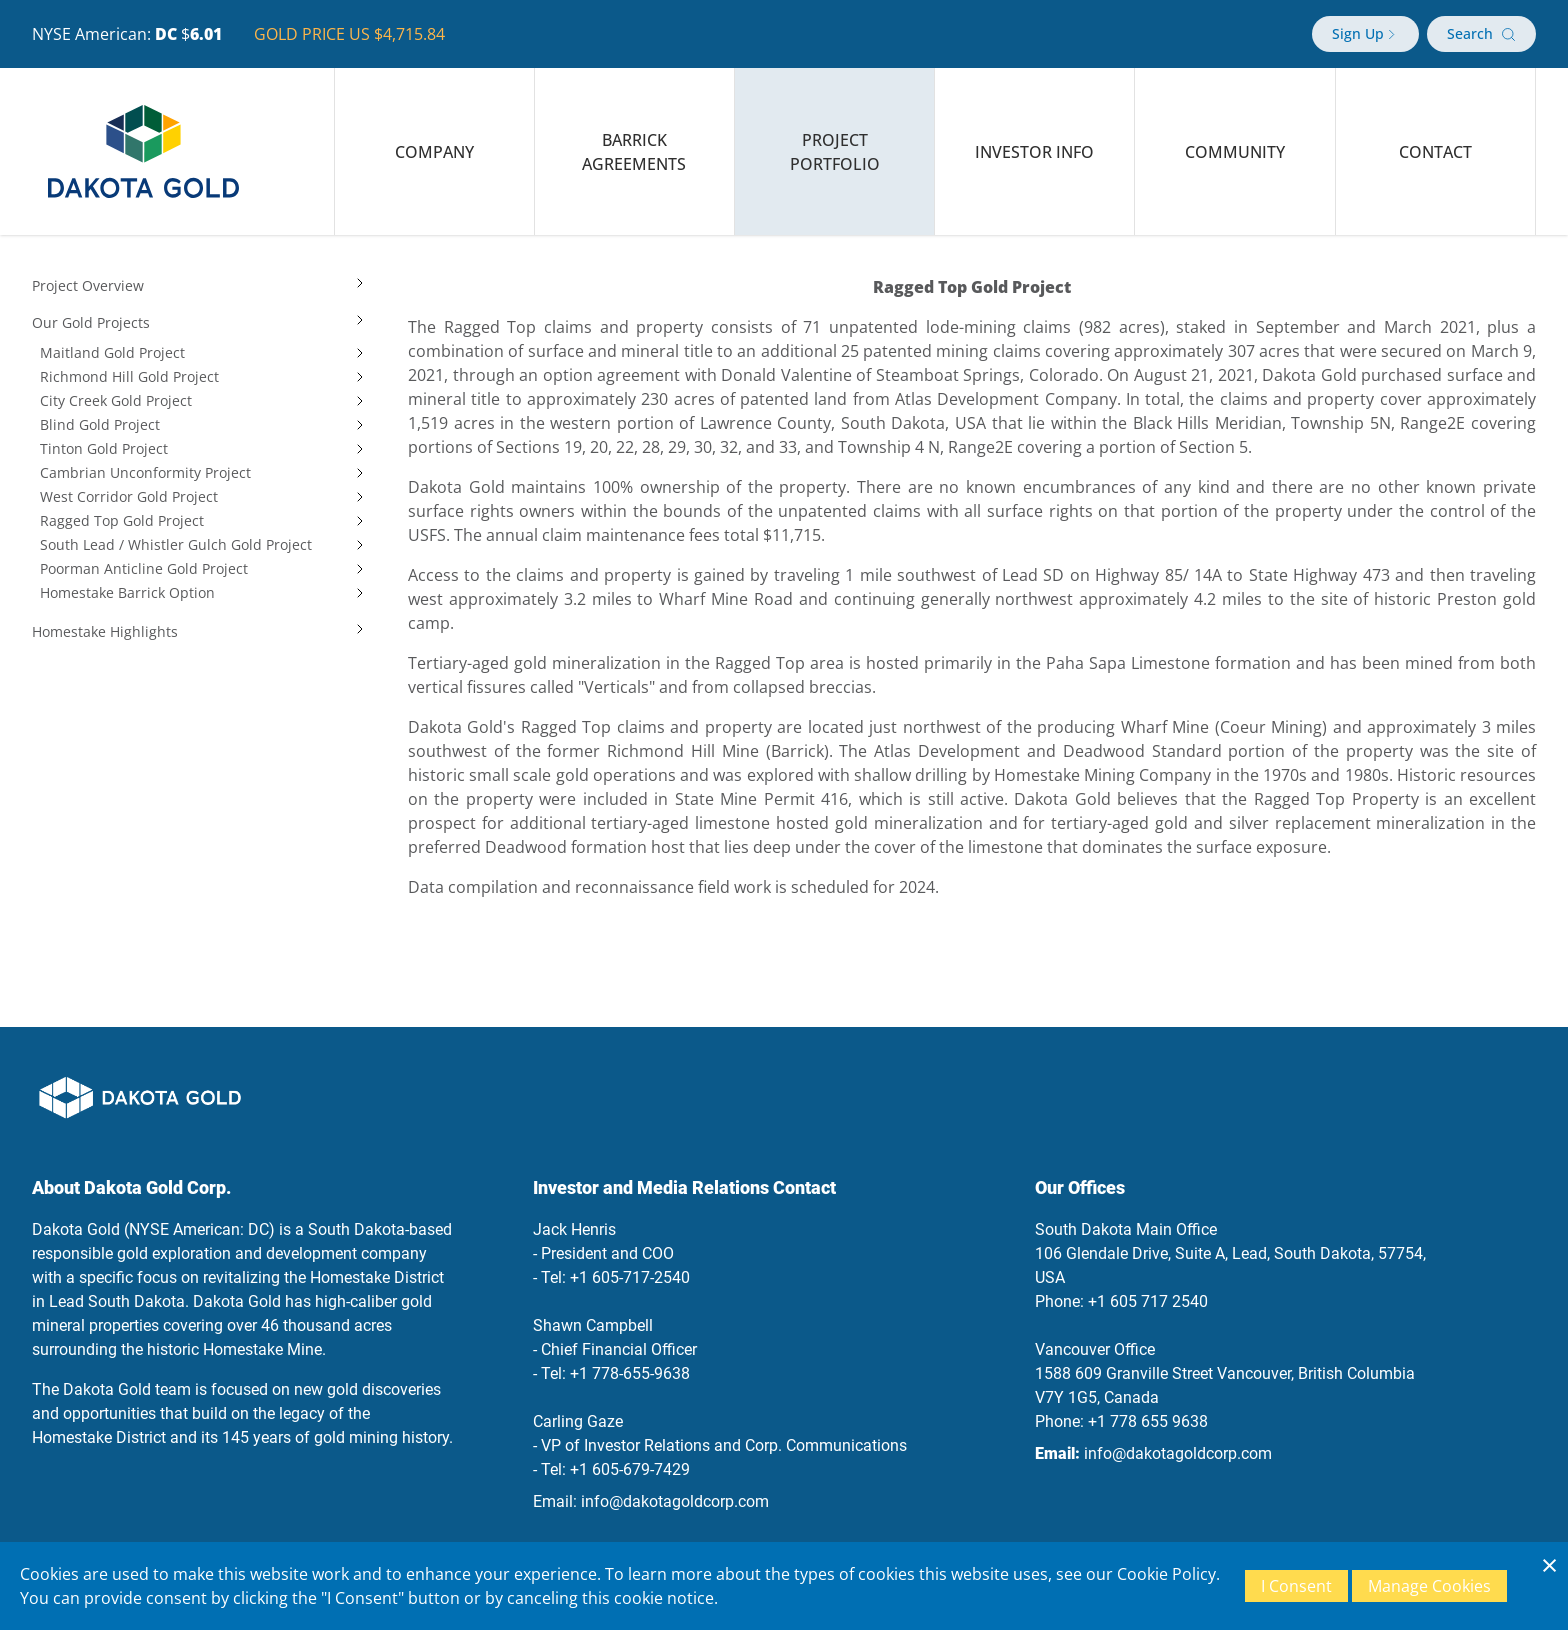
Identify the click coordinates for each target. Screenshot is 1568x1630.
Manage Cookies (1429, 1586)
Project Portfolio (835, 152)
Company (434, 152)
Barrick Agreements (634, 152)
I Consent (1296, 1586)
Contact (1435, 152)
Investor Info (1034, 152)
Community (1235, 152)
